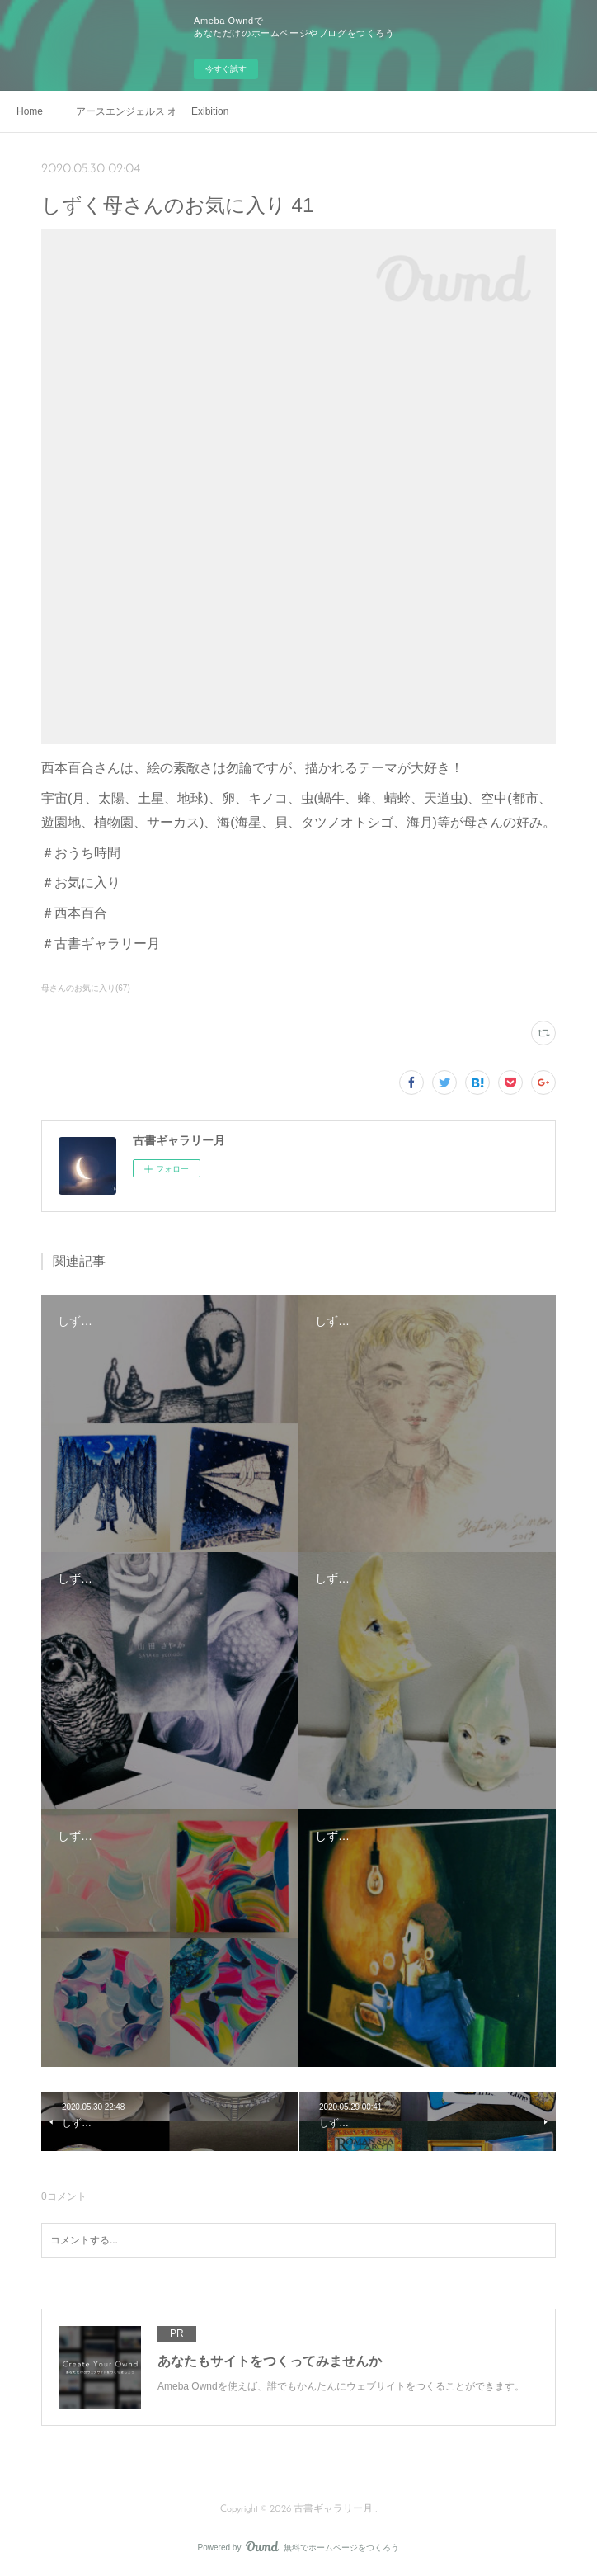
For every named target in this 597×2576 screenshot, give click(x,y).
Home (29, 111)
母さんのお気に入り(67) (85, 988)
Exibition (209, 111)
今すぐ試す (226, 68)
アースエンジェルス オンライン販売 (125, 111)
